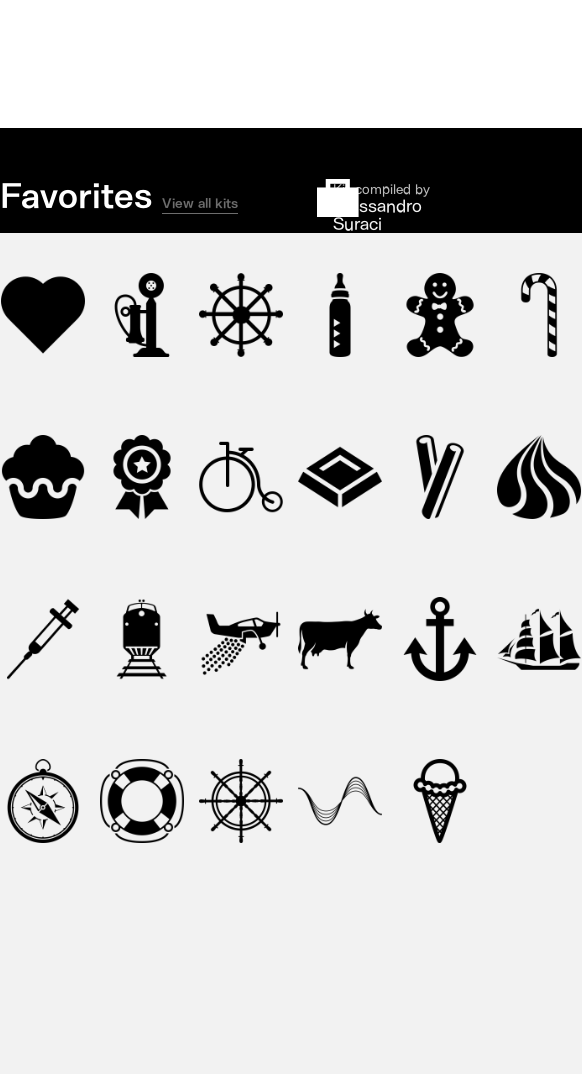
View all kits (200, 203)
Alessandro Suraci (377, 215)
